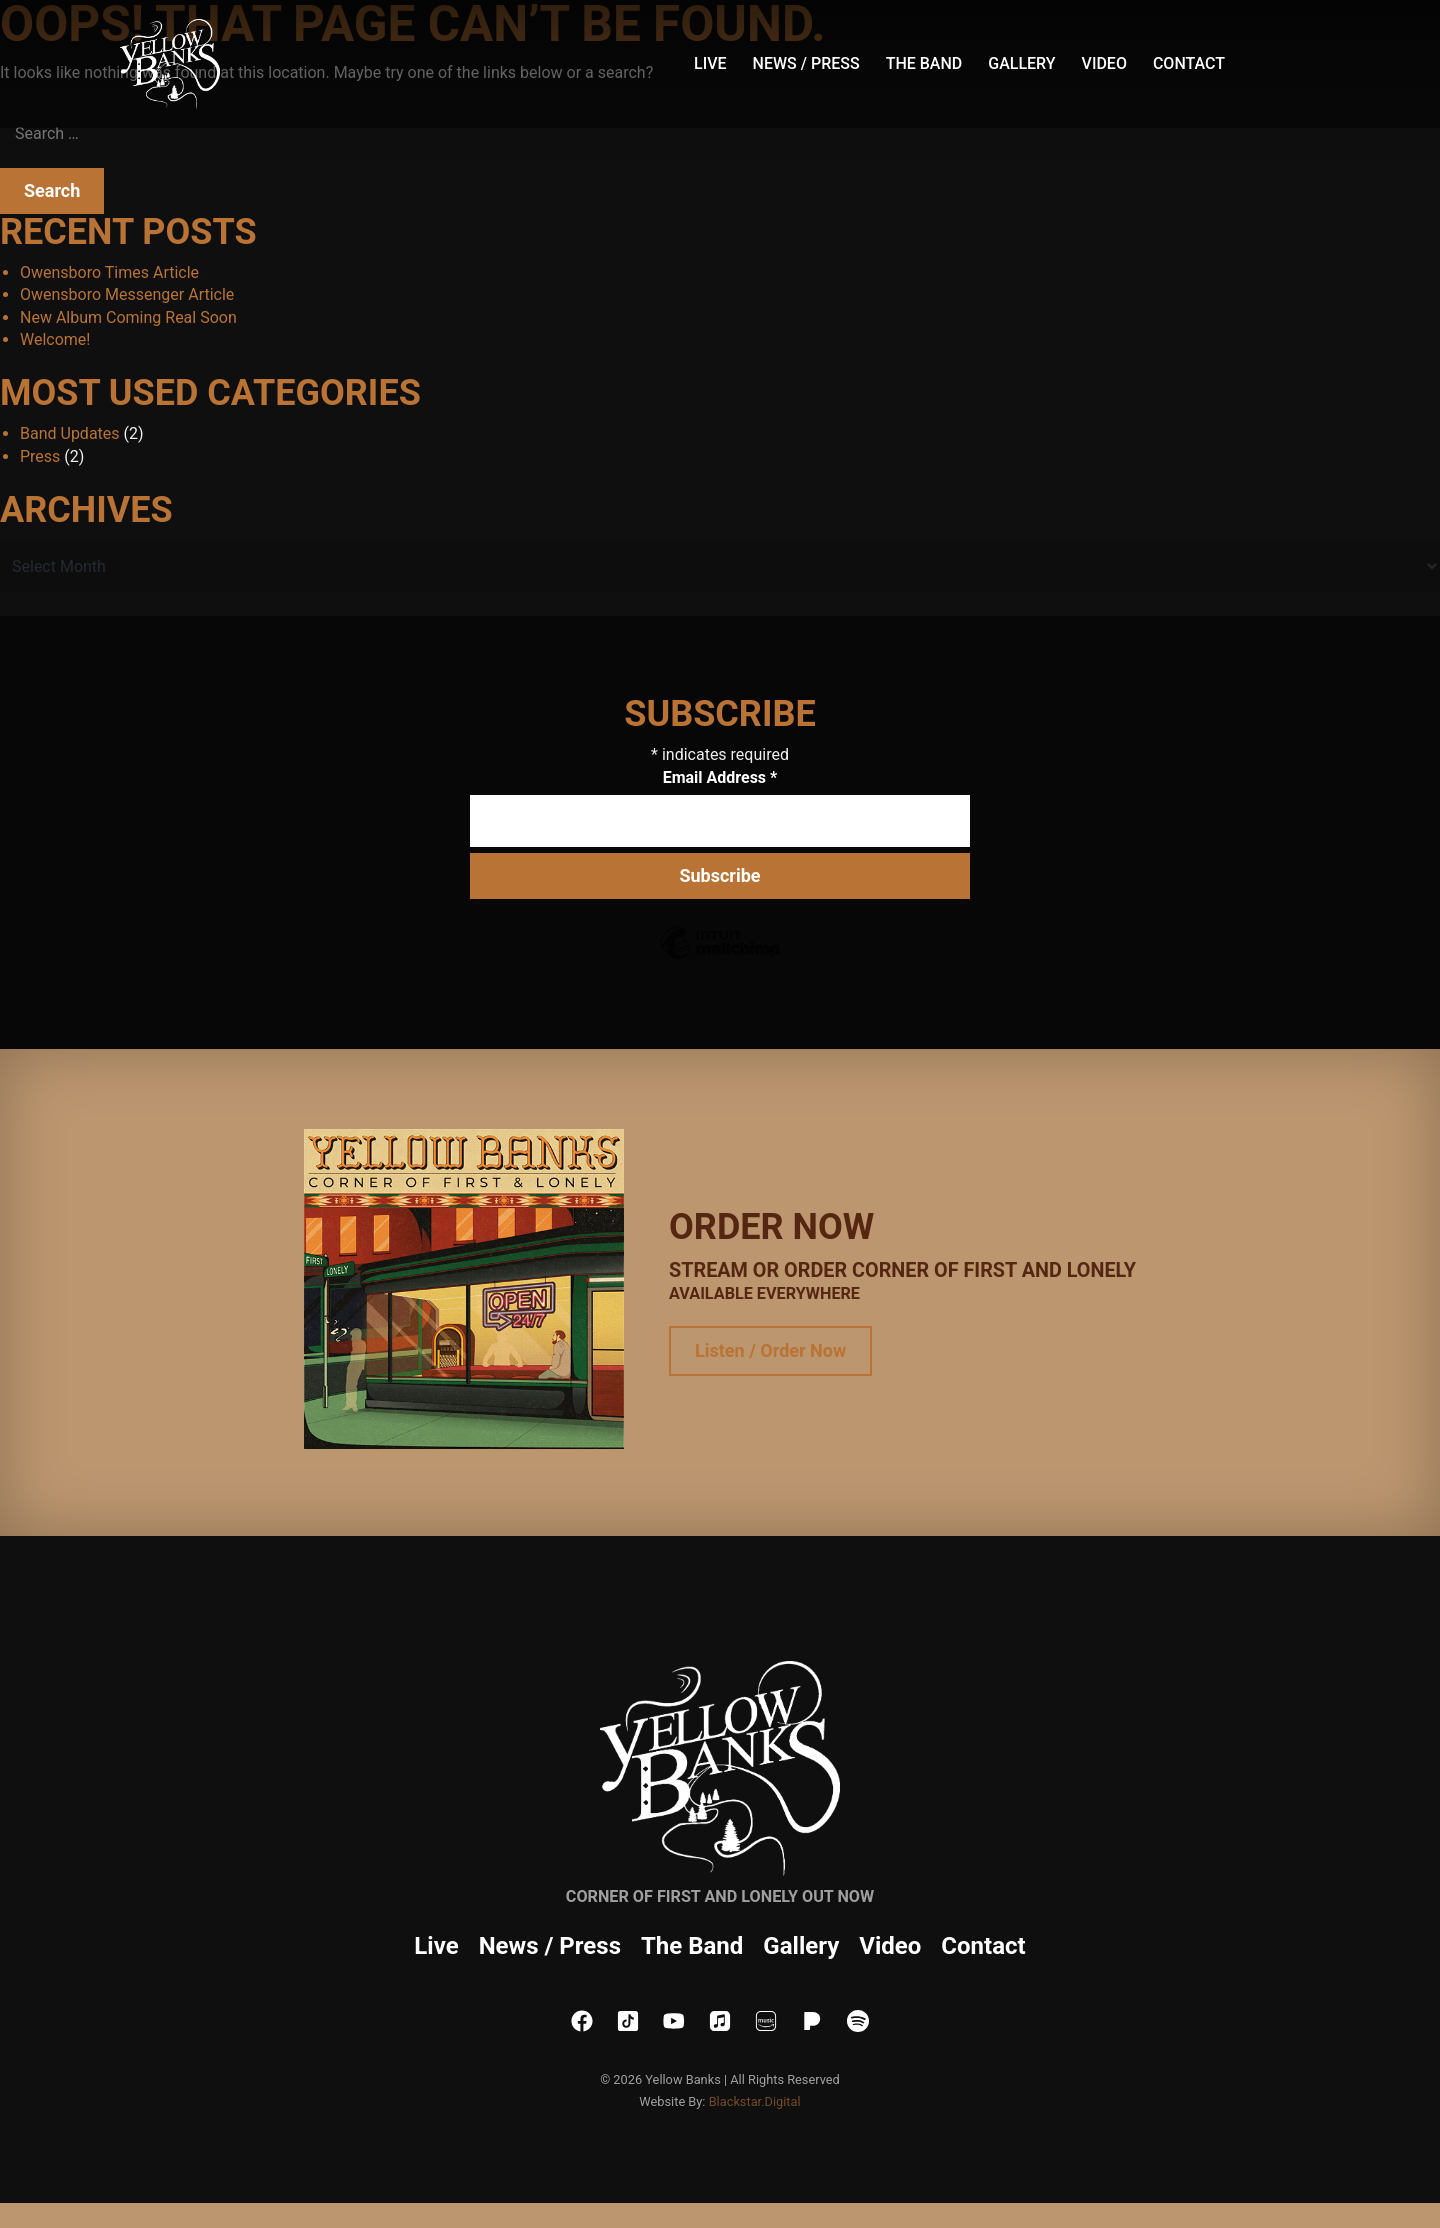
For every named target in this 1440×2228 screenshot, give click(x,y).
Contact (1189, 63)
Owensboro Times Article (109, 272)
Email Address (720, 777)
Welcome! (55, 339)
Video (1104, 63)
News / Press (806, 63)
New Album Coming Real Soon (128, 317)
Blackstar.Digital (755, 2101)
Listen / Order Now (770, 1350)
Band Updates (70, 433)
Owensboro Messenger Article (127, 294)
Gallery (1021, 63)
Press (40, 456)
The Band (924, 63)
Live (710, 63)
